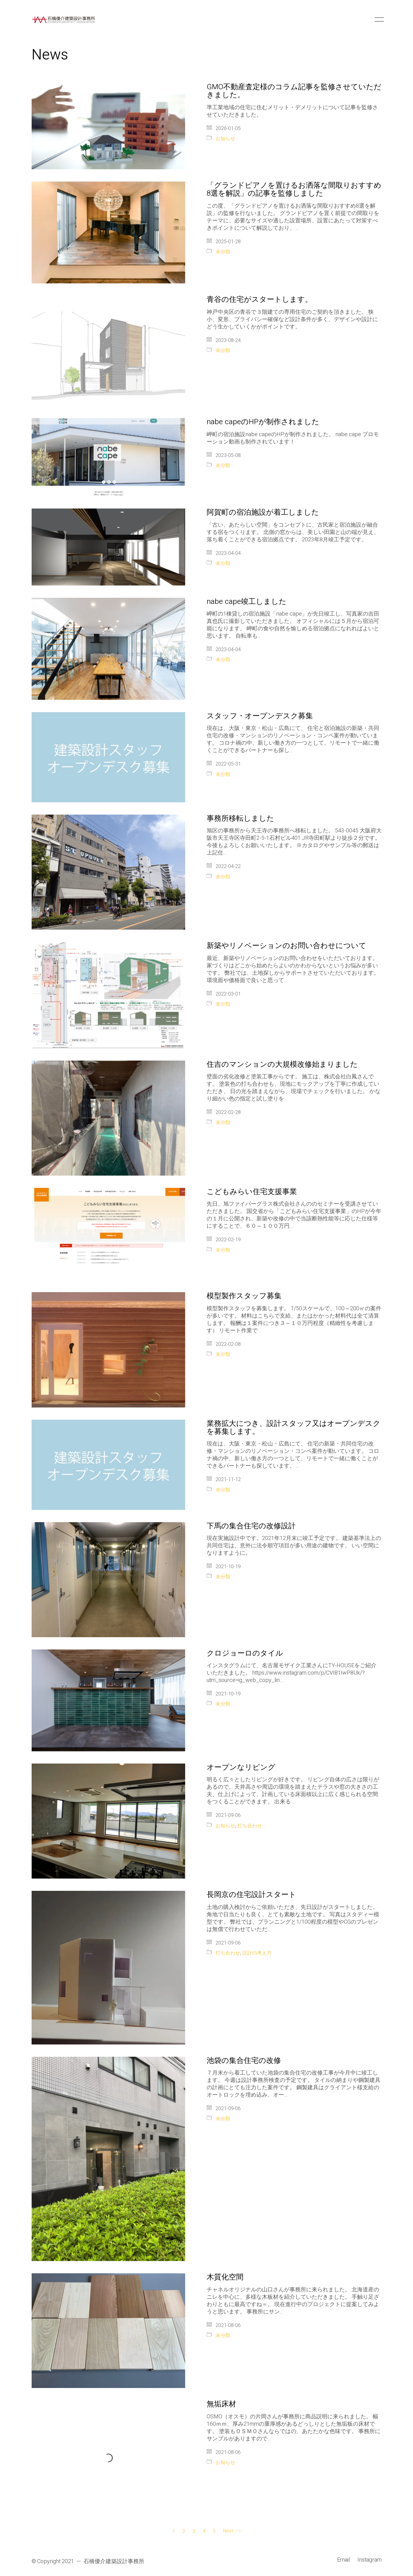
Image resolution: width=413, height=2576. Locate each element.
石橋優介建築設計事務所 (114, 2561)
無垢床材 (221, 2419)
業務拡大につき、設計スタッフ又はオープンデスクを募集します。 (293, 1429)
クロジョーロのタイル (245, 1657)
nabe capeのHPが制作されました (263, 422)
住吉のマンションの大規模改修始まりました (282, 1065)
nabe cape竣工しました (246, 602)
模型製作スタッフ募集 (244, 1297)
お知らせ (225, 139)
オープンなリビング (241, 1773)
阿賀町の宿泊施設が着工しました (263, 512)
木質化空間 (225, 2290)
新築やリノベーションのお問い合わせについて (286, 946)
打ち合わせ (249, 1831)
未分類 (223, 252)
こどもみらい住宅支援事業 (252, 1192)
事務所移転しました (240, 819)
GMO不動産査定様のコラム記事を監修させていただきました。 (294, 91)
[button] (378, 19)
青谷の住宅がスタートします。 (259, 300)
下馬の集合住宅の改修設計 (251, 1529)
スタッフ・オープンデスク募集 (260, 716)
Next (232, 2531)
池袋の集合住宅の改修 (244, 2071)
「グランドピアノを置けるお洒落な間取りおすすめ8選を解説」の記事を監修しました (294, 190)
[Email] (343, 2560)
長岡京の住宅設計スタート (251, 1902)
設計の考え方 (257, 1960)
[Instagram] (369, 2560)
